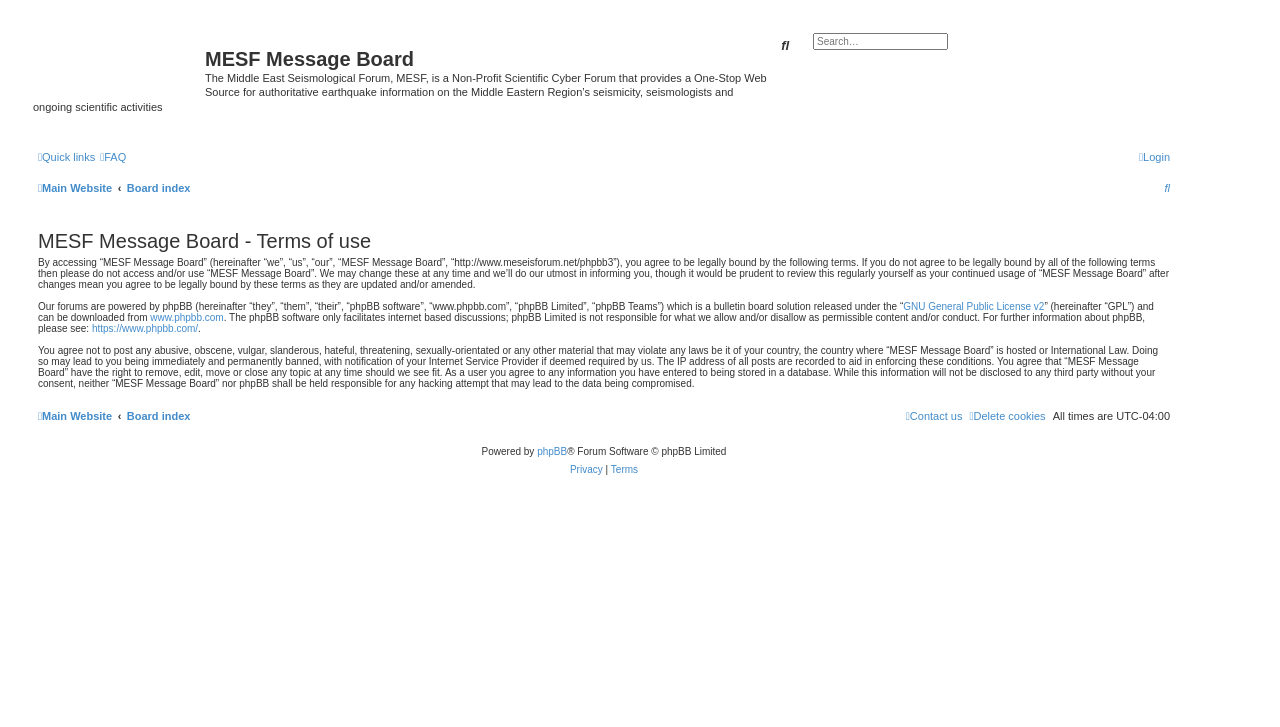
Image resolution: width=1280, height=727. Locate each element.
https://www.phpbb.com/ (145, 328)
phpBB (552, 451)
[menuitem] (113, 157)
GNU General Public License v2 (973, 306)
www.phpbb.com (186, 317)
